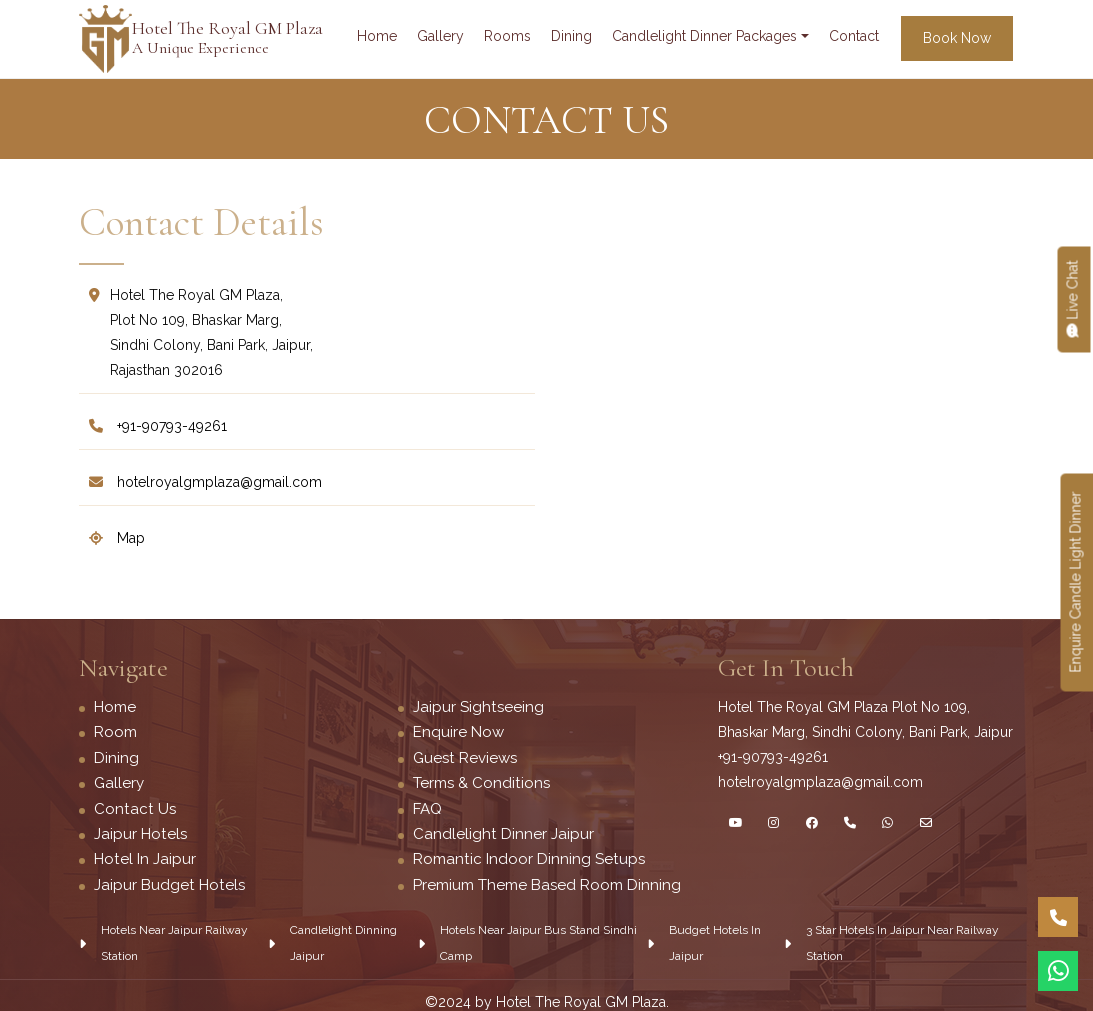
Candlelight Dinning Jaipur (343, 939)
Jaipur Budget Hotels (168, 882)
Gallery (119, 782)
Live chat (1073, 299)
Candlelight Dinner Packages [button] (704, 36)
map (117, 538)
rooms (507, 36)
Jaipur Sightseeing (478, 707)
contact (854, 36)
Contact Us (134, 807)
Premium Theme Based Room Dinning (547, 882)
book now (957, 38)
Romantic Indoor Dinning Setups (528, 857)
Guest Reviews (464, 757)
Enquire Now (458, 732)
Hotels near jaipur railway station (174, 939)
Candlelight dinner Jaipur (503, 832)
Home (377, 36)
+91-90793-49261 (158, 426)
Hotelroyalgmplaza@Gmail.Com (205, 482)
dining (571, 36)
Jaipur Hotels (140, 832)
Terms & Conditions (481, 782)
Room (115, 732)
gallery (440, 36)
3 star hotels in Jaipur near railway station (902, 939)
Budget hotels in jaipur (715, 939)
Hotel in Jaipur (144, 857)
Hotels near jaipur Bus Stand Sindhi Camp (538, 939)
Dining (116, 757)
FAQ (427, 807)
